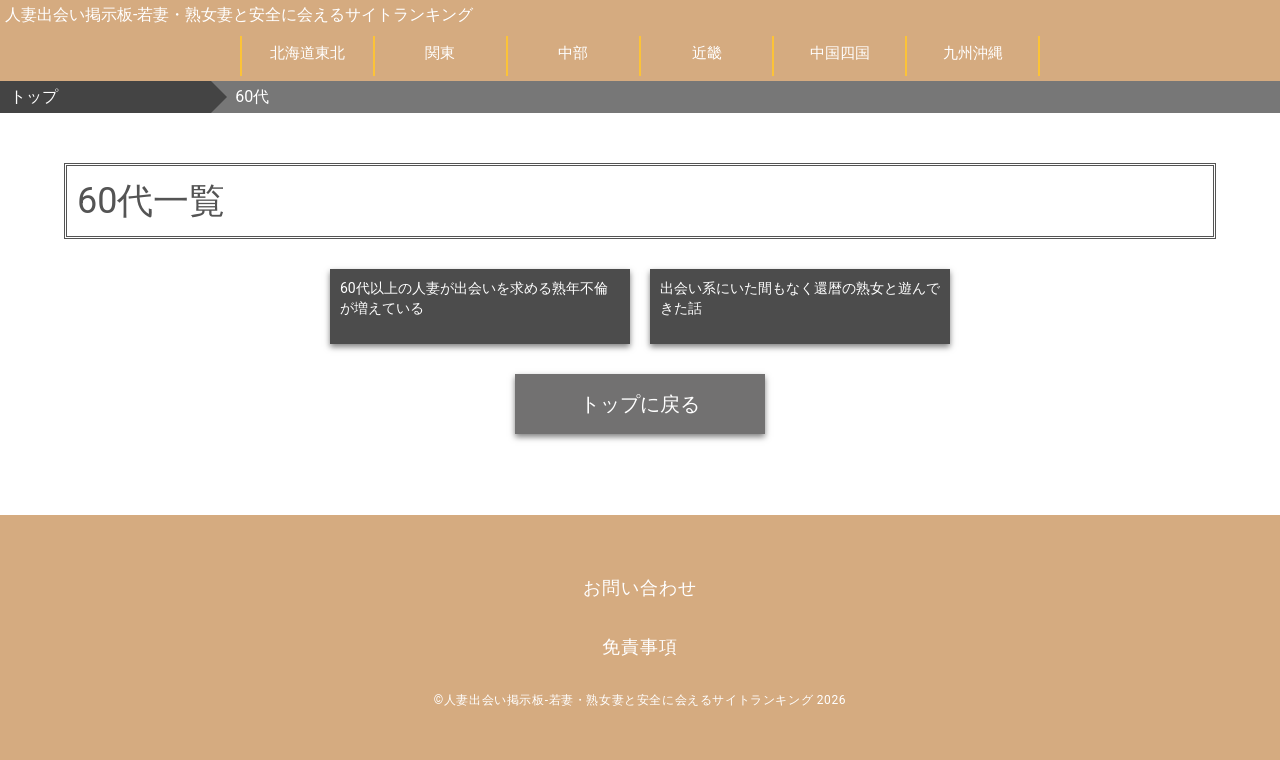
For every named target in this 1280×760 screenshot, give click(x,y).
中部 (573, 53)
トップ (34, 96)
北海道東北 (307, 53)
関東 (440, 53)
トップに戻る (640, 404)
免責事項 (640, 646)
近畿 (707, 53)
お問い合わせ (639, 587)
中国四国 (840, 53)
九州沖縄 (973, 53)
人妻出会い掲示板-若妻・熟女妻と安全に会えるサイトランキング (239, 14)
